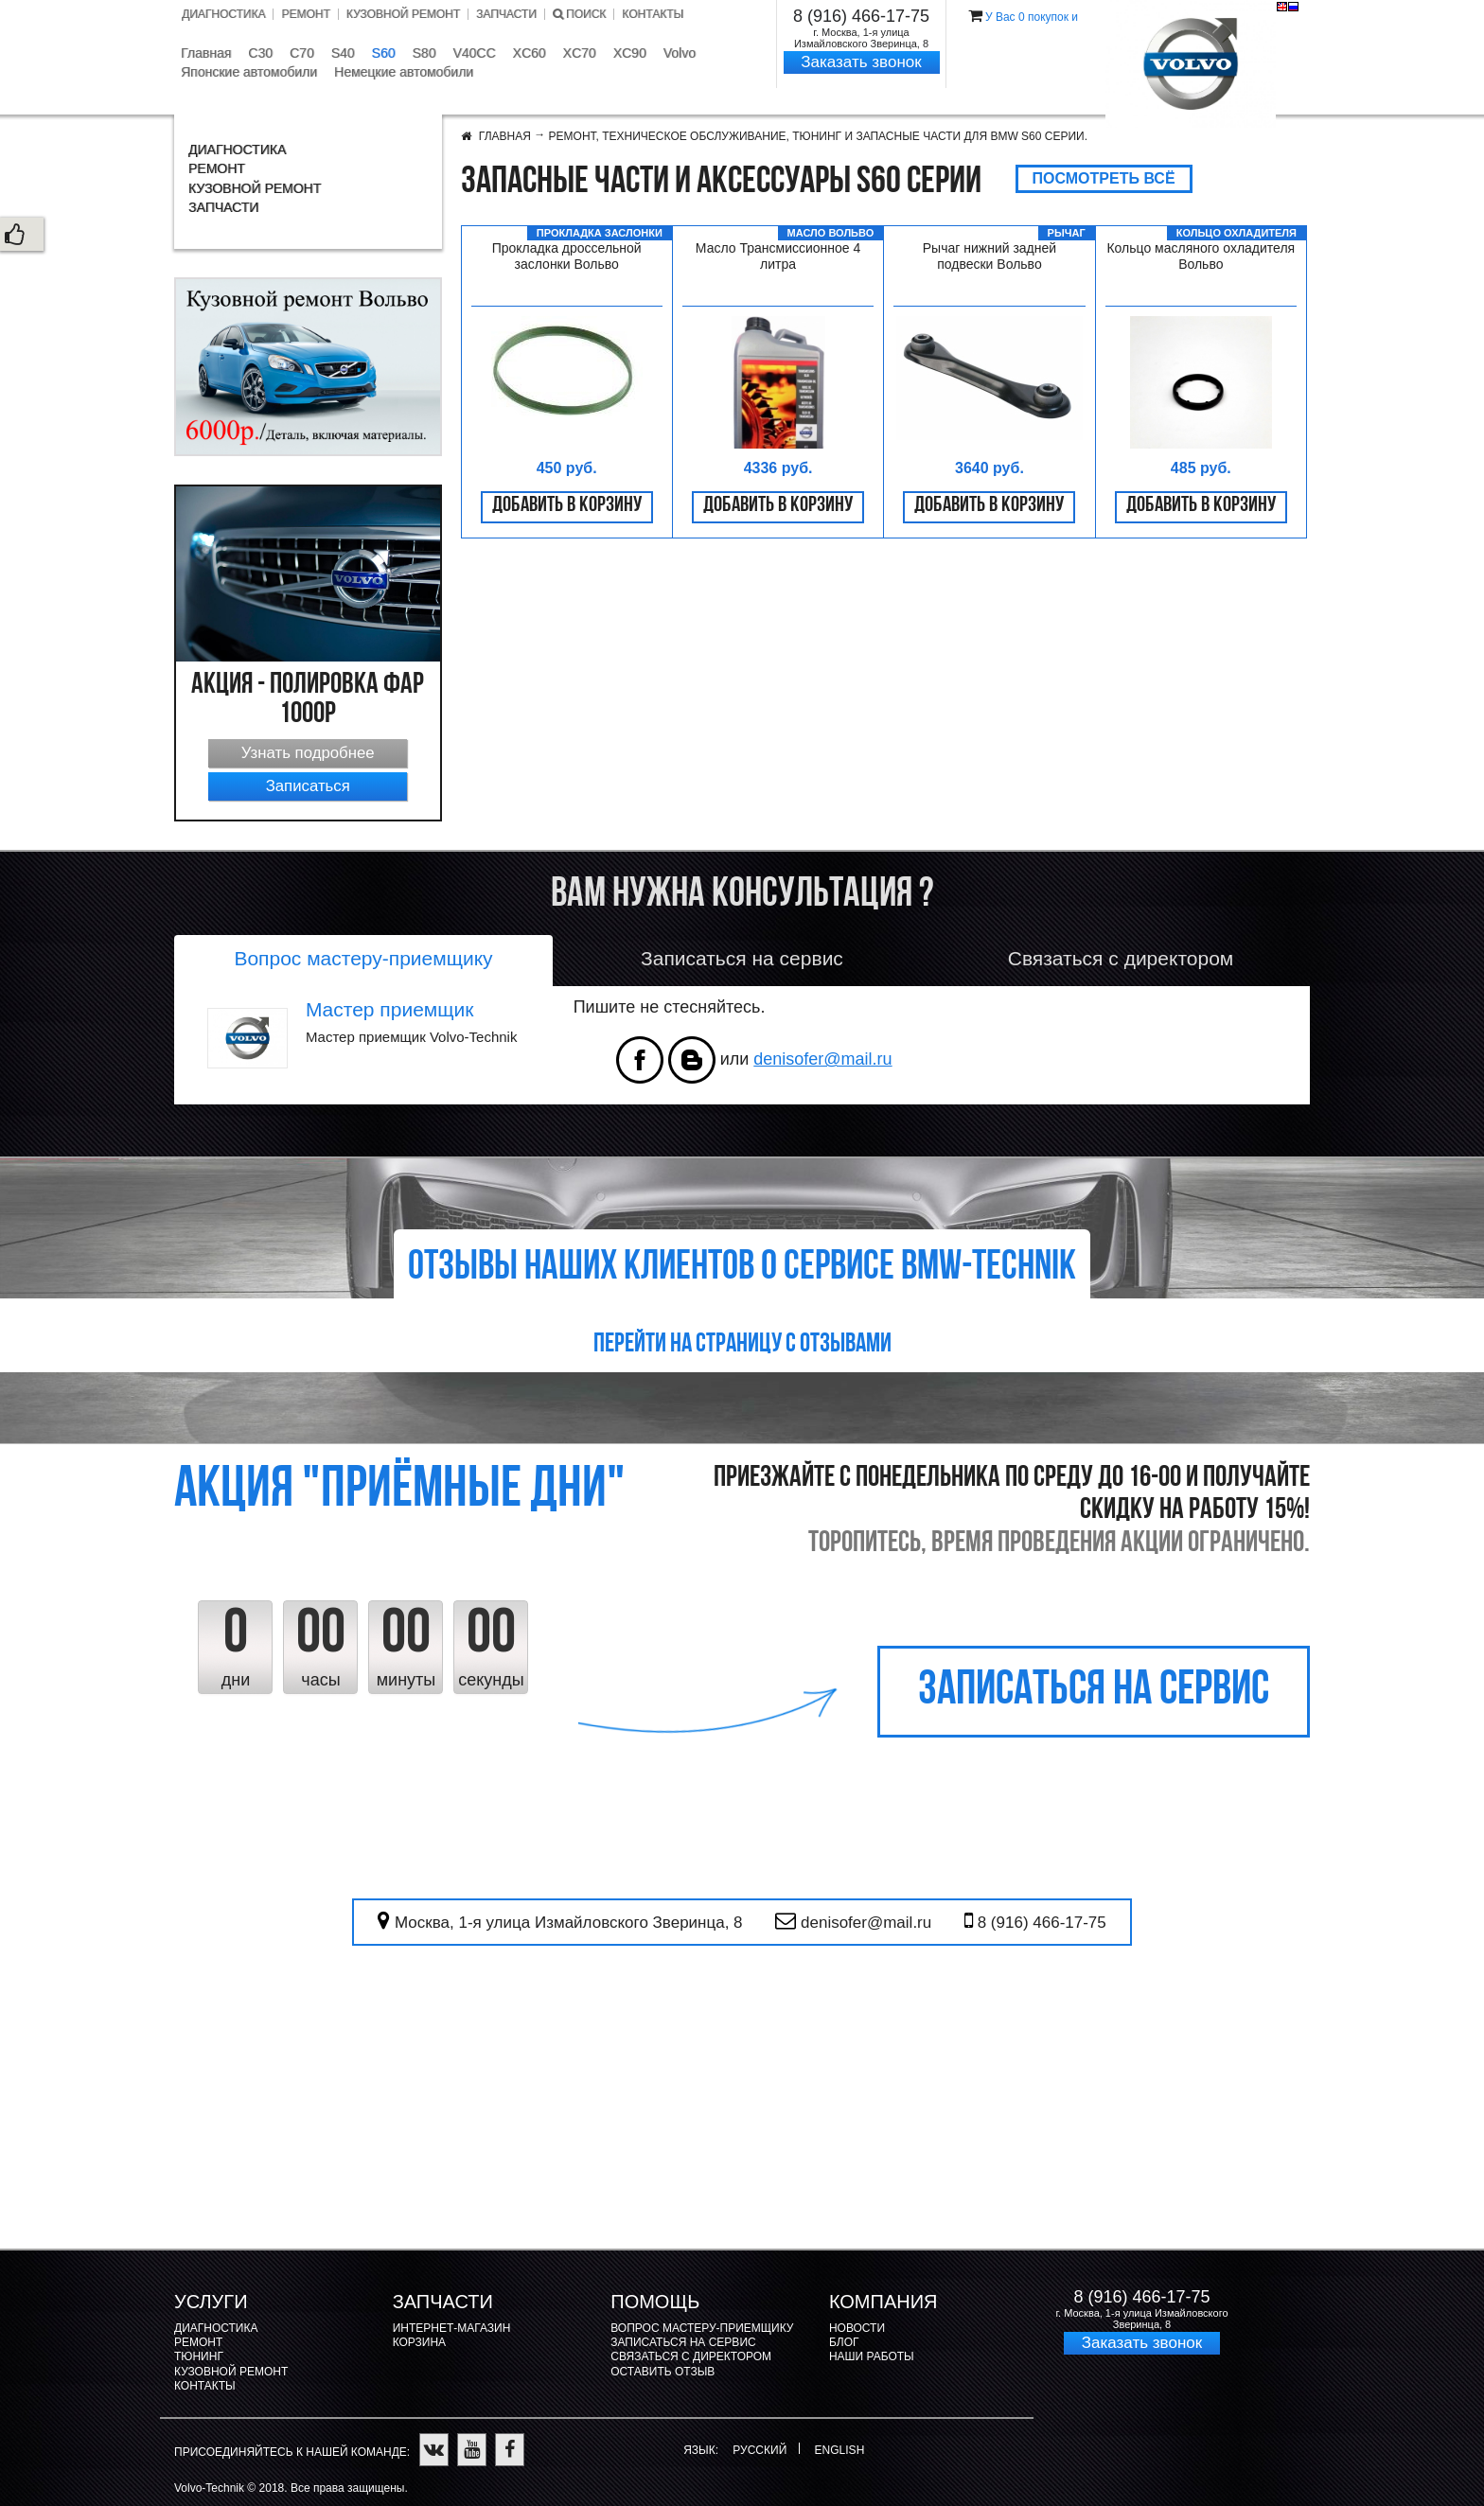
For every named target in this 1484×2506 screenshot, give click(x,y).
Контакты (652, 14)
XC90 (629, 53)
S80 (424, 53)
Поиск (580, 14)
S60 (384, 53)
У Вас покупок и (1031, 17)
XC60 (529, 53)
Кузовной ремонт (403, 14)
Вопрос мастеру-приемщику (701, 2328)
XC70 (579, 53)
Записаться (308, 786)
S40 (343, 53)
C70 (302, 53)
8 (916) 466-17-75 (861, 17)
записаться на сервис (1093, 1692)
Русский (1293, 6)
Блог (844, 2342)
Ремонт (305, 14)
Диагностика (223, 14)
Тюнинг (198, 2356)
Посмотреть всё (1104, 178)
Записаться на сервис (682, 2342)
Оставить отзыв (662, 2371)
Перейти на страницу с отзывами (742, 1345)
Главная (206, 53)
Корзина (419, 2342)
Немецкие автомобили (403, 71)
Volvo (679, 53)
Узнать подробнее (308, 753)
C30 (260, 53)
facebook (639, 1060)
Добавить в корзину (567, 506)
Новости (857, 2328)
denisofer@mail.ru (822, 1059)
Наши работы (871, 2356)
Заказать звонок (861, 62)
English (1282, 6)
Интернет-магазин (452, 2328)
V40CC (473, 53)
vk (692, 1060)
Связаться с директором (690, 2356)
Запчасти (506, 14)
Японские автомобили (249, 71)
